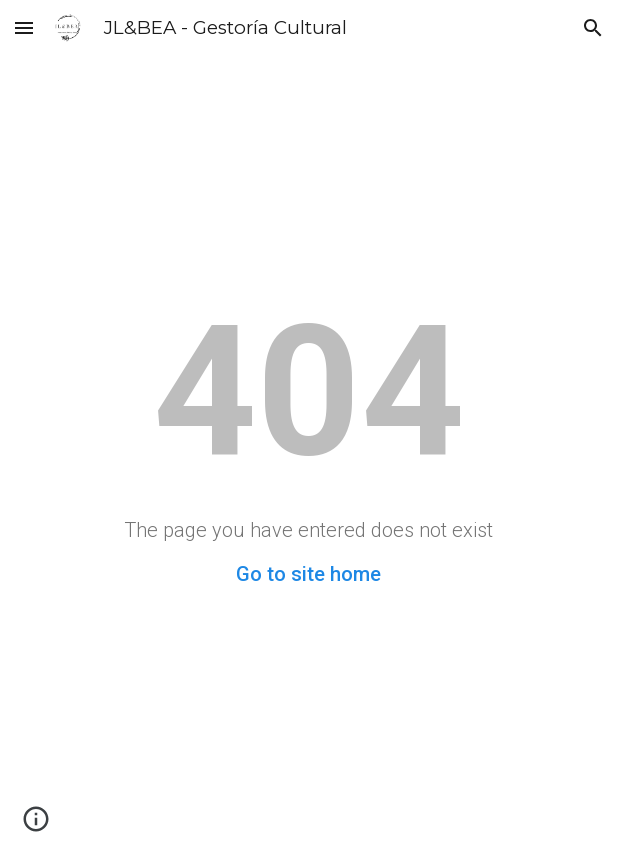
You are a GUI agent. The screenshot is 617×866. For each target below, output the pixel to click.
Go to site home (308, 574)
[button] (24, 27)
